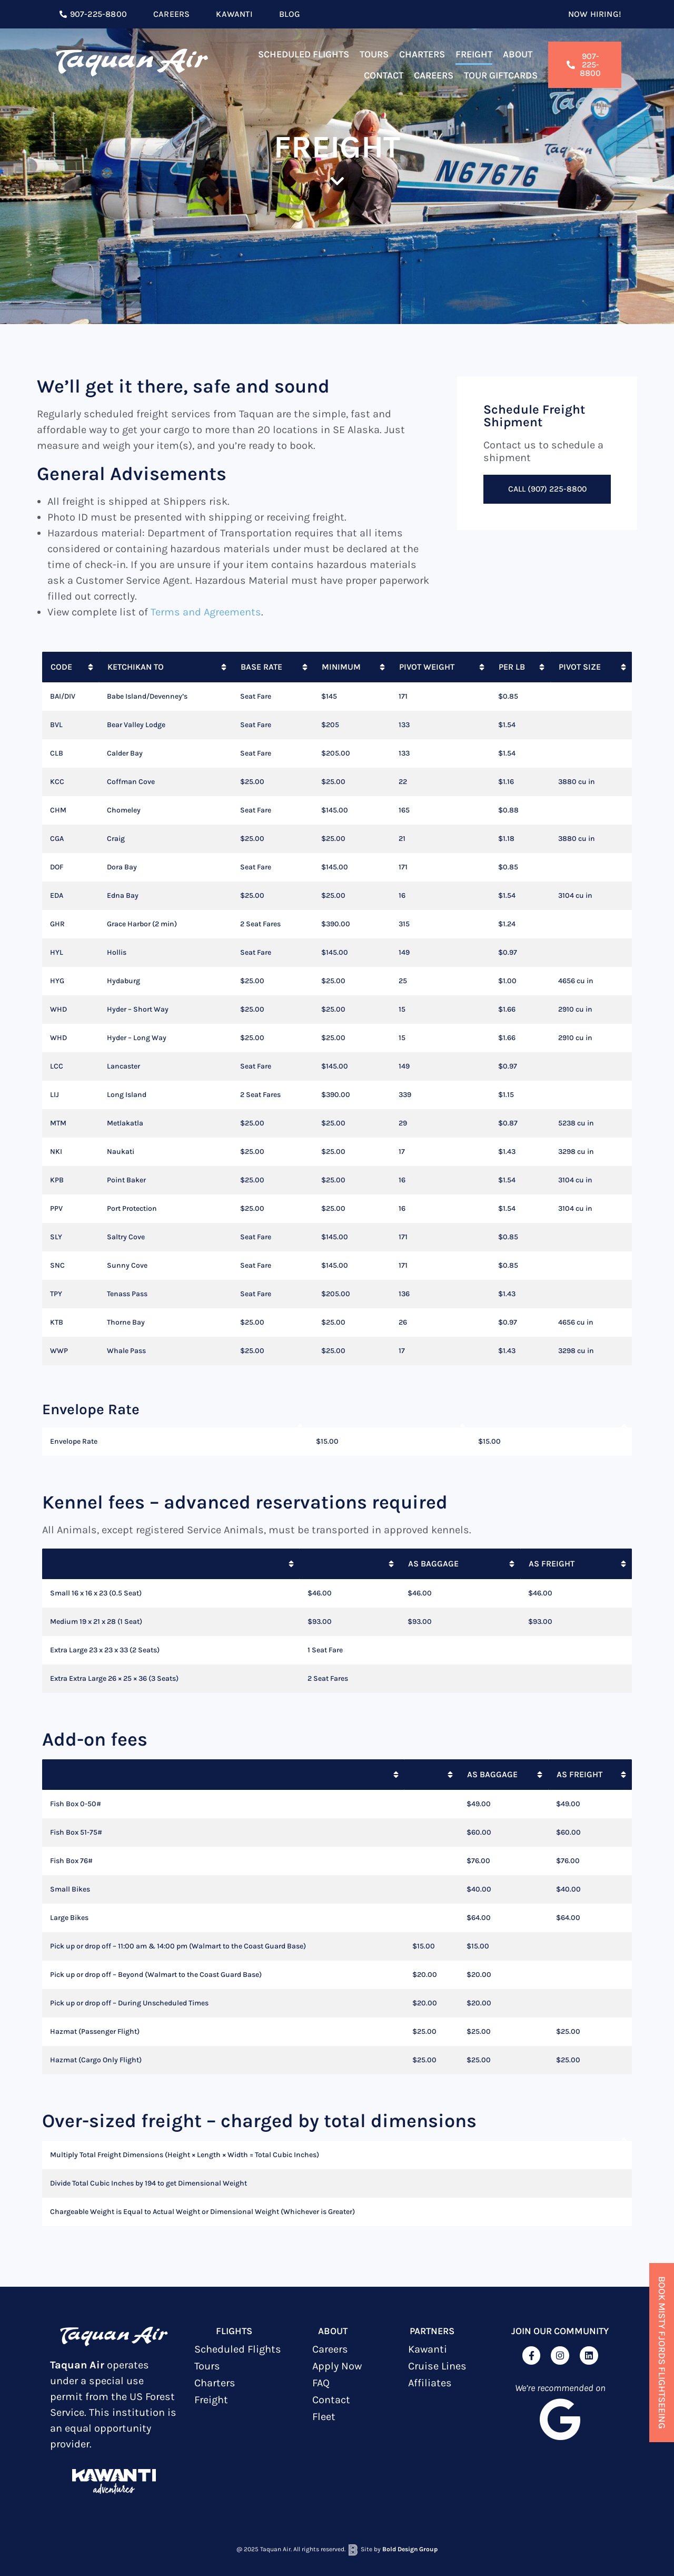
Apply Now (337, 2366)
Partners (432, 2331)
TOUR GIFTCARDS (501, 75)
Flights (234, 2331)
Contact (383, 75)
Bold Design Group (410, 2549)
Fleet (323, 2417)
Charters (422, 54)
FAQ (321, 2383)
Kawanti (427, 2349)
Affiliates (430, 2383)
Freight (473, 54)
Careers (433, 75)
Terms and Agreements (206, 612)
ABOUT (333, 2331)
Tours (374, 54)
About (517, 54)
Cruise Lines (437, 2366)
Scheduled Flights (303, 54)
